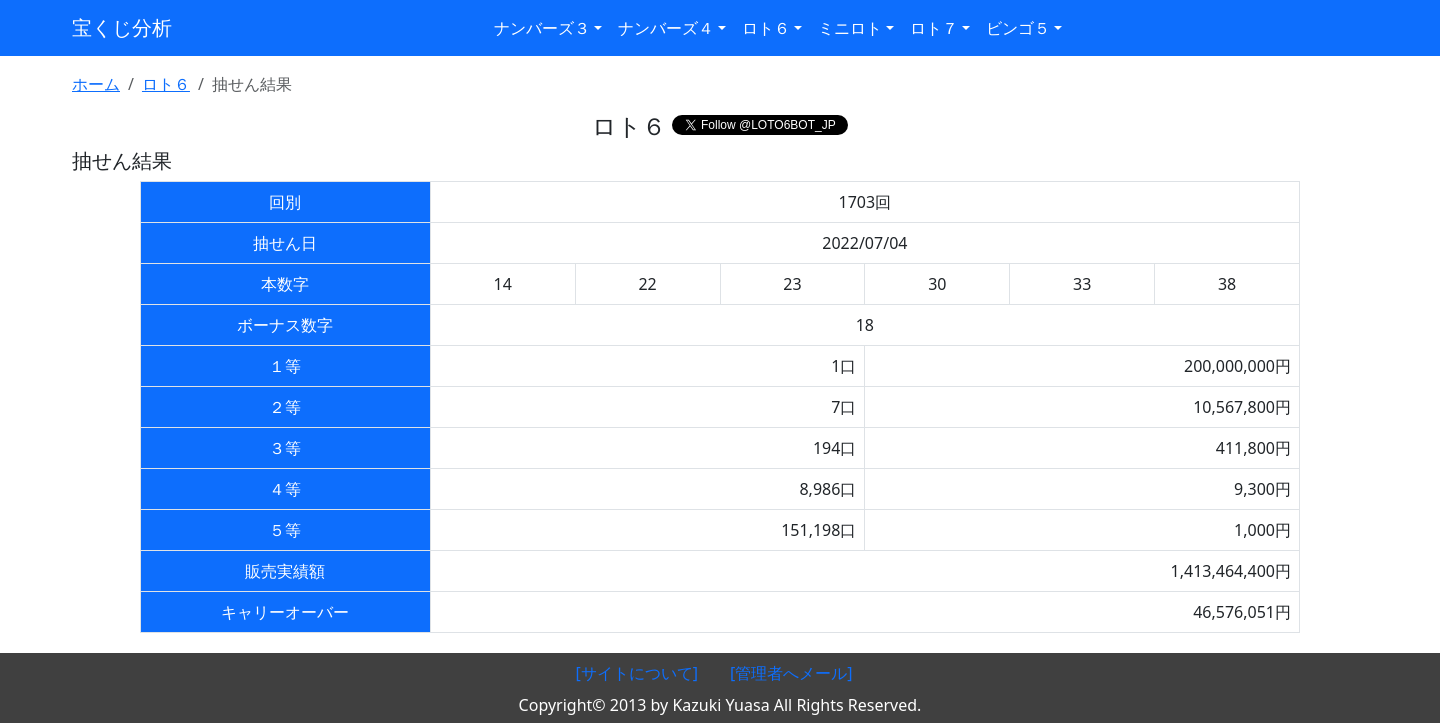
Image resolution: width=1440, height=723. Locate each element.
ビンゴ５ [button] (1018, 28)
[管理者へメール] (791, 673)
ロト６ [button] (766, 28)
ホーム (96, 84)
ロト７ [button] (934, 28)
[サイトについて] (636, 673)
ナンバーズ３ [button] (542, 28)
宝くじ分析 (122, 27)
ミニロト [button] (850, 28)
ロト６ (166, 84)
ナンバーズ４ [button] (666, 28)
